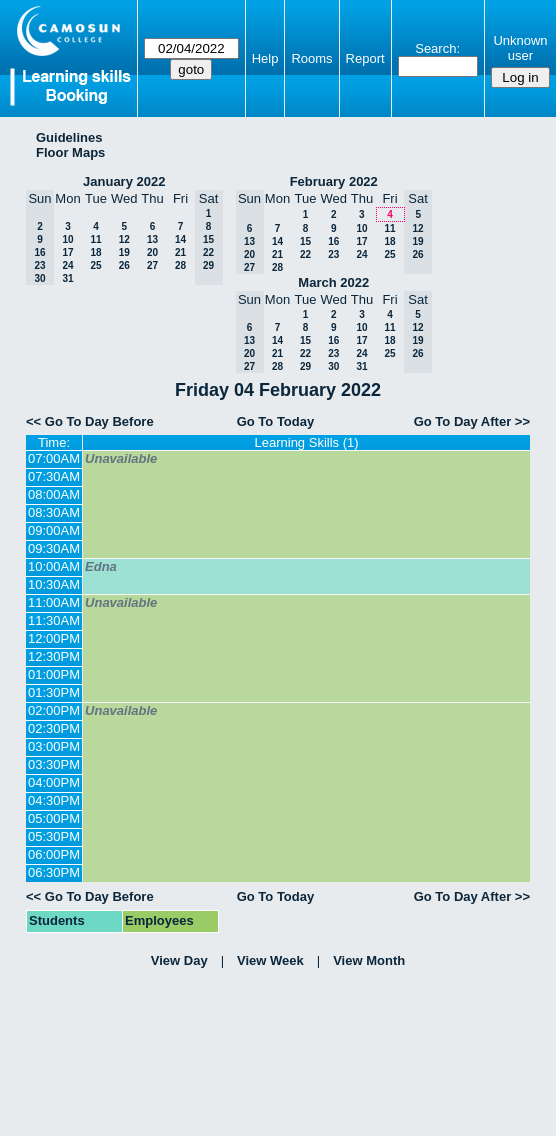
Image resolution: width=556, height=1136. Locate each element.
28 (180, 265)
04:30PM (54, 800)
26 (124, 265)
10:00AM (54, 566)
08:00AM (54, 494)
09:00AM (54, 530)
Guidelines (69, 137)
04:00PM (54, 782)
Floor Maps (70, 152)
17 (67, 252)
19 (124, 252)
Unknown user (520, 48)
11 (95, 239)
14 (180, 239)
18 (95, 252)
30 (333, 366)
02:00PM (54, 710)
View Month (369, 960)
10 (67, 239)
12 (124, 239)
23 (333, 254)
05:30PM (54, 836)
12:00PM (54, 638)
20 (152, 252)
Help (265, 58)
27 (152, 265)
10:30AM (54, 584)
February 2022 (334, 181)
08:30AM (54, 512)
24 (67, 265)
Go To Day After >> (472, 421)
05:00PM (54, 818)
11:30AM (54, 620)
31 (67, 278)
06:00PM (54, 854)
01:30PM (54, 692)
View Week (270, 960)
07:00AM (54, 458)
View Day (179, 960)
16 (333, 241)
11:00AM (54, 602)
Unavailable (121, 458)
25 (95, 265)
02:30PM (54, 728)
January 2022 (124, 181)
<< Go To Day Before (90, 421)
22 (305, 254)
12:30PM (54, 656)
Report (365, 58)
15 (305, 241)
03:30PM (54, 764)
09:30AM (54, 548)
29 (305, 366)
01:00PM (54, 674)
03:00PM (54, 746)
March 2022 (333, 282)
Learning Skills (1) (307, 442)
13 (152, 239)
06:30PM (54, 872)
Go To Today (276, 421)
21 (180, 252)
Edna (101, 566)
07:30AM (54, 476)
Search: (437, 48)
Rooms (311, 58)
